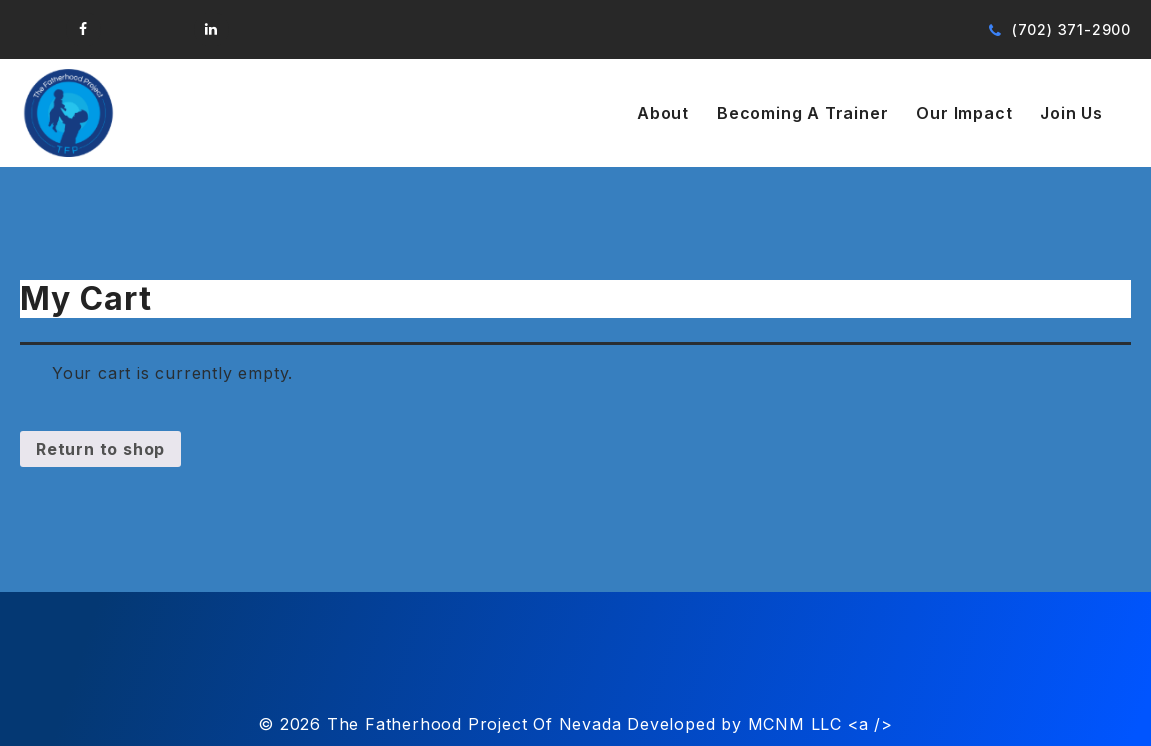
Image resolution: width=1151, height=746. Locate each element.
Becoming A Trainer (802, 113)
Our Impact (964, 113)
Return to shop (100, 449)
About (663, 113)
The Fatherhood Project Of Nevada (474, 724)
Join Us (1071, 113)
